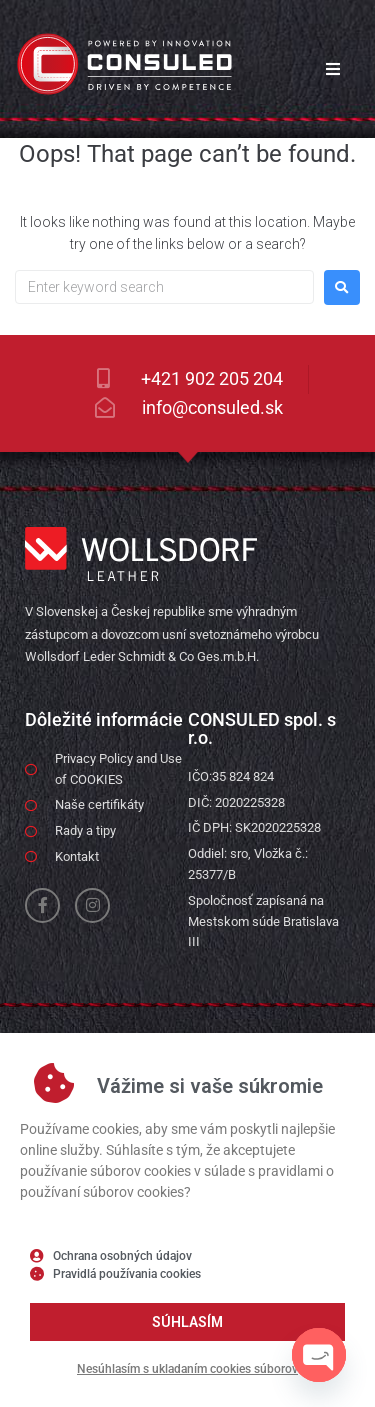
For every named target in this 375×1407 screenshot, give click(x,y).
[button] (332, 68)
